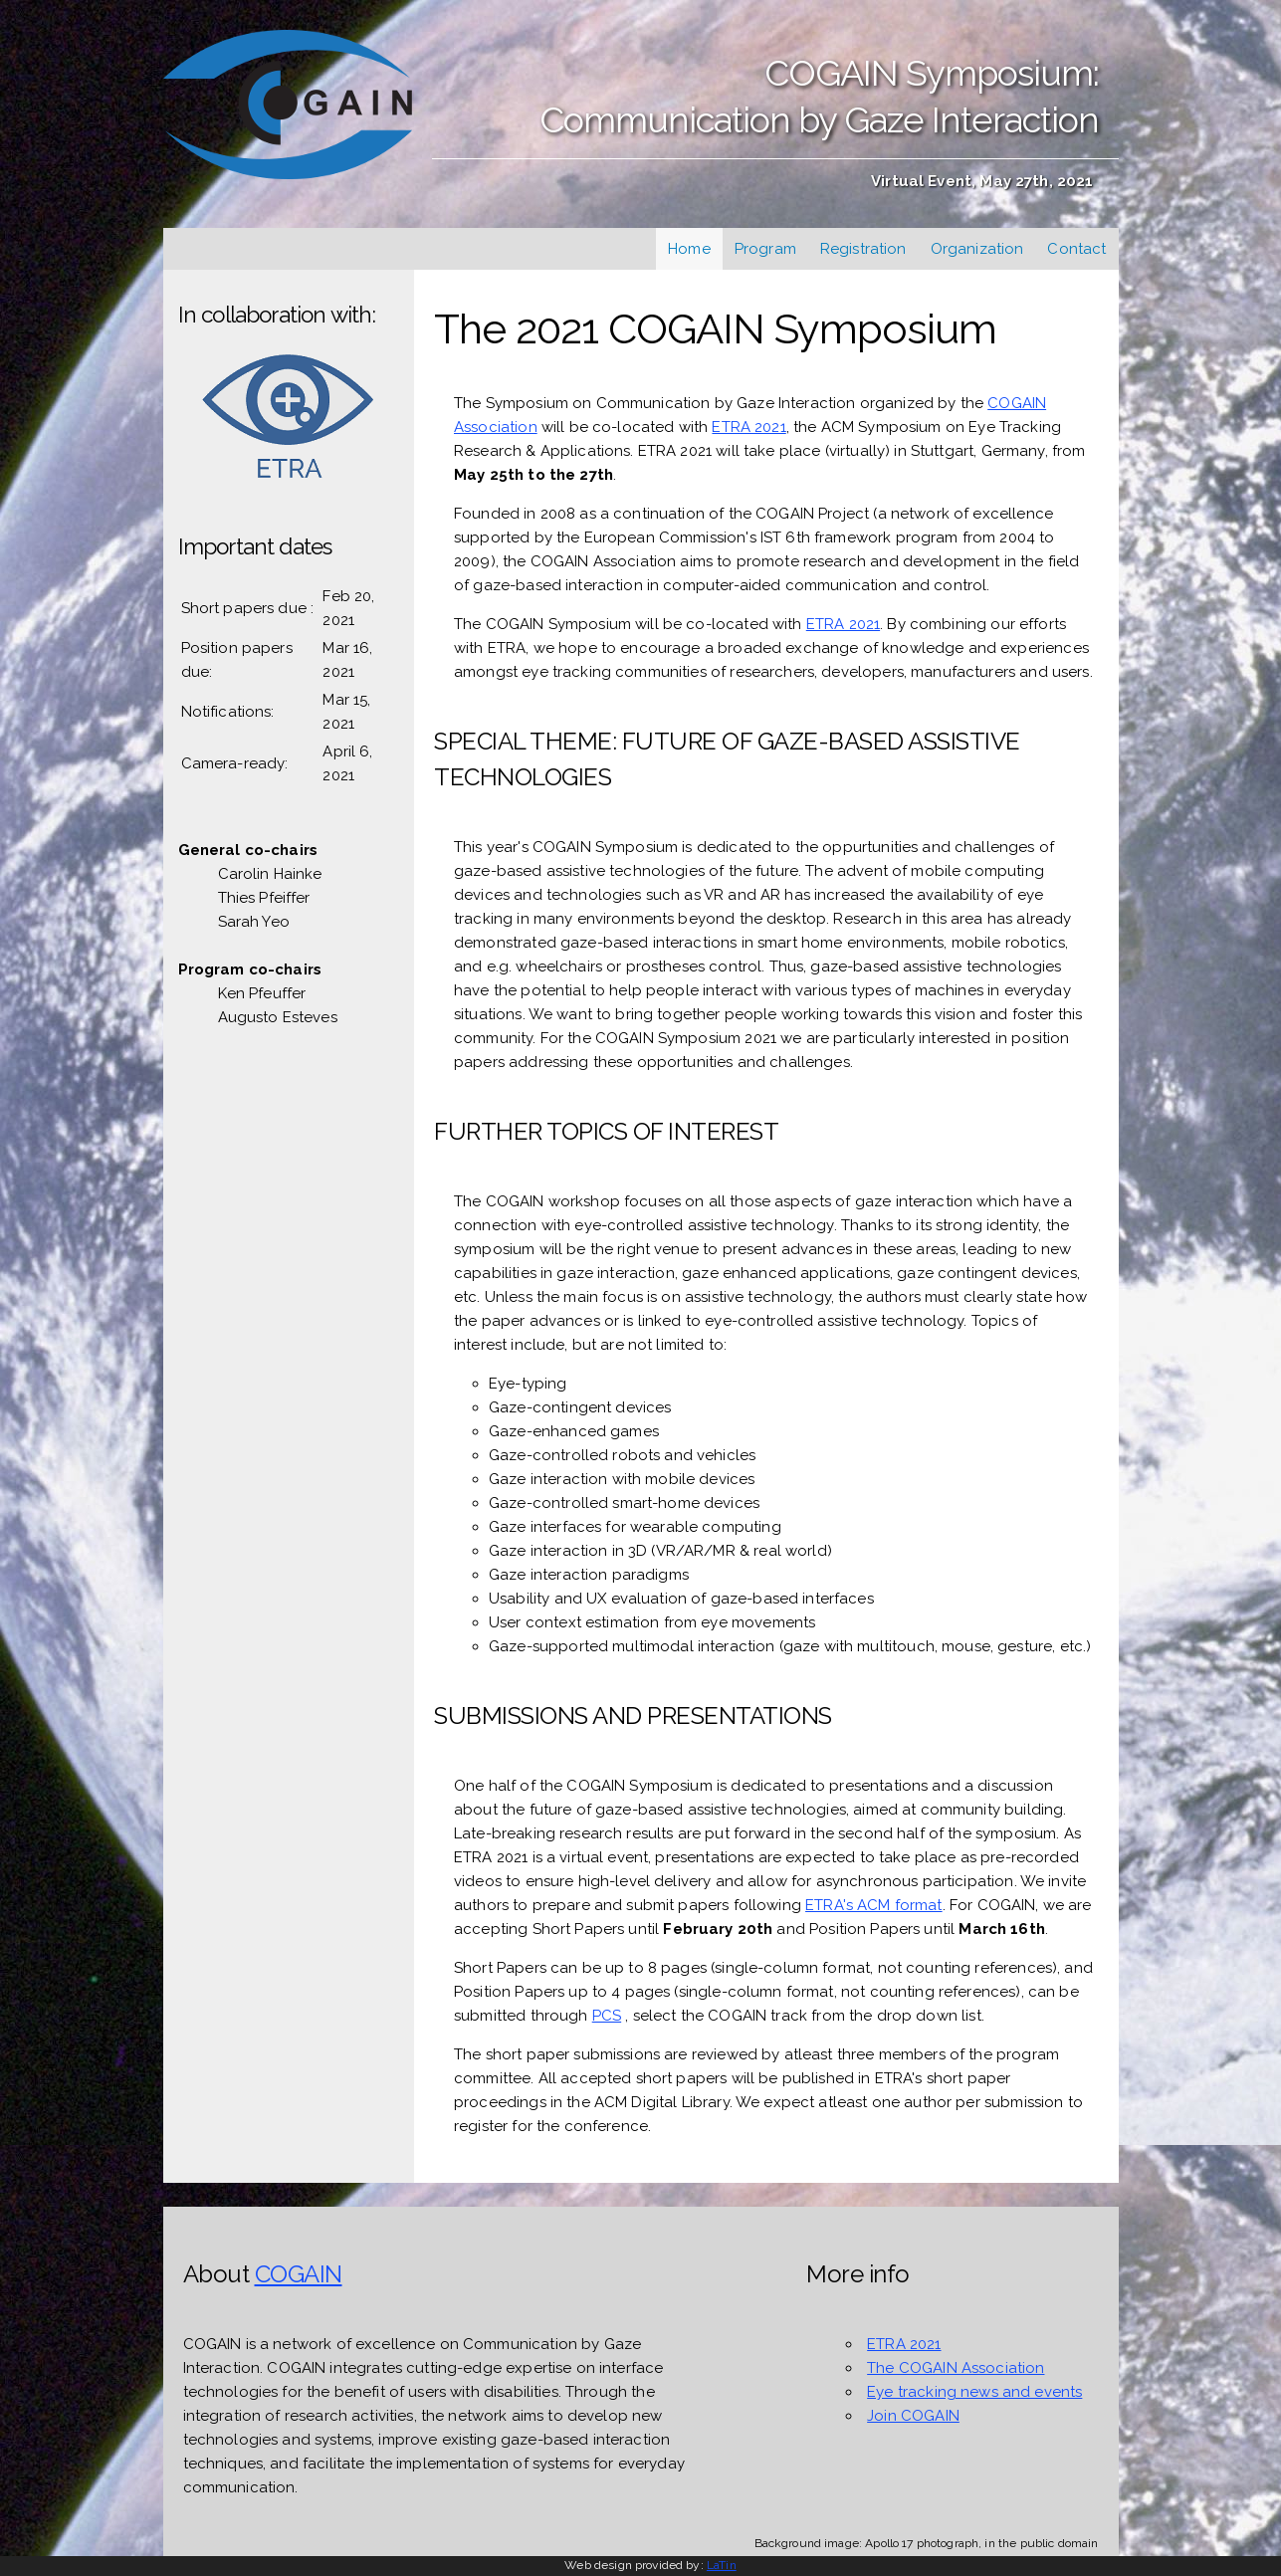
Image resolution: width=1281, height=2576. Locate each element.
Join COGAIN (913, 2416)
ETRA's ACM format (874, 1905)
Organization (977, 249)
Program (765, 249)
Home (689, 249)
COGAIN (298, 2273)
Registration (863, 249)
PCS (606, 2016)
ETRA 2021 (748, 427)
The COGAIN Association (955, 2368)
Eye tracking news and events (974, 2392)
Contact (1076, 249)
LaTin (722, 2565)
